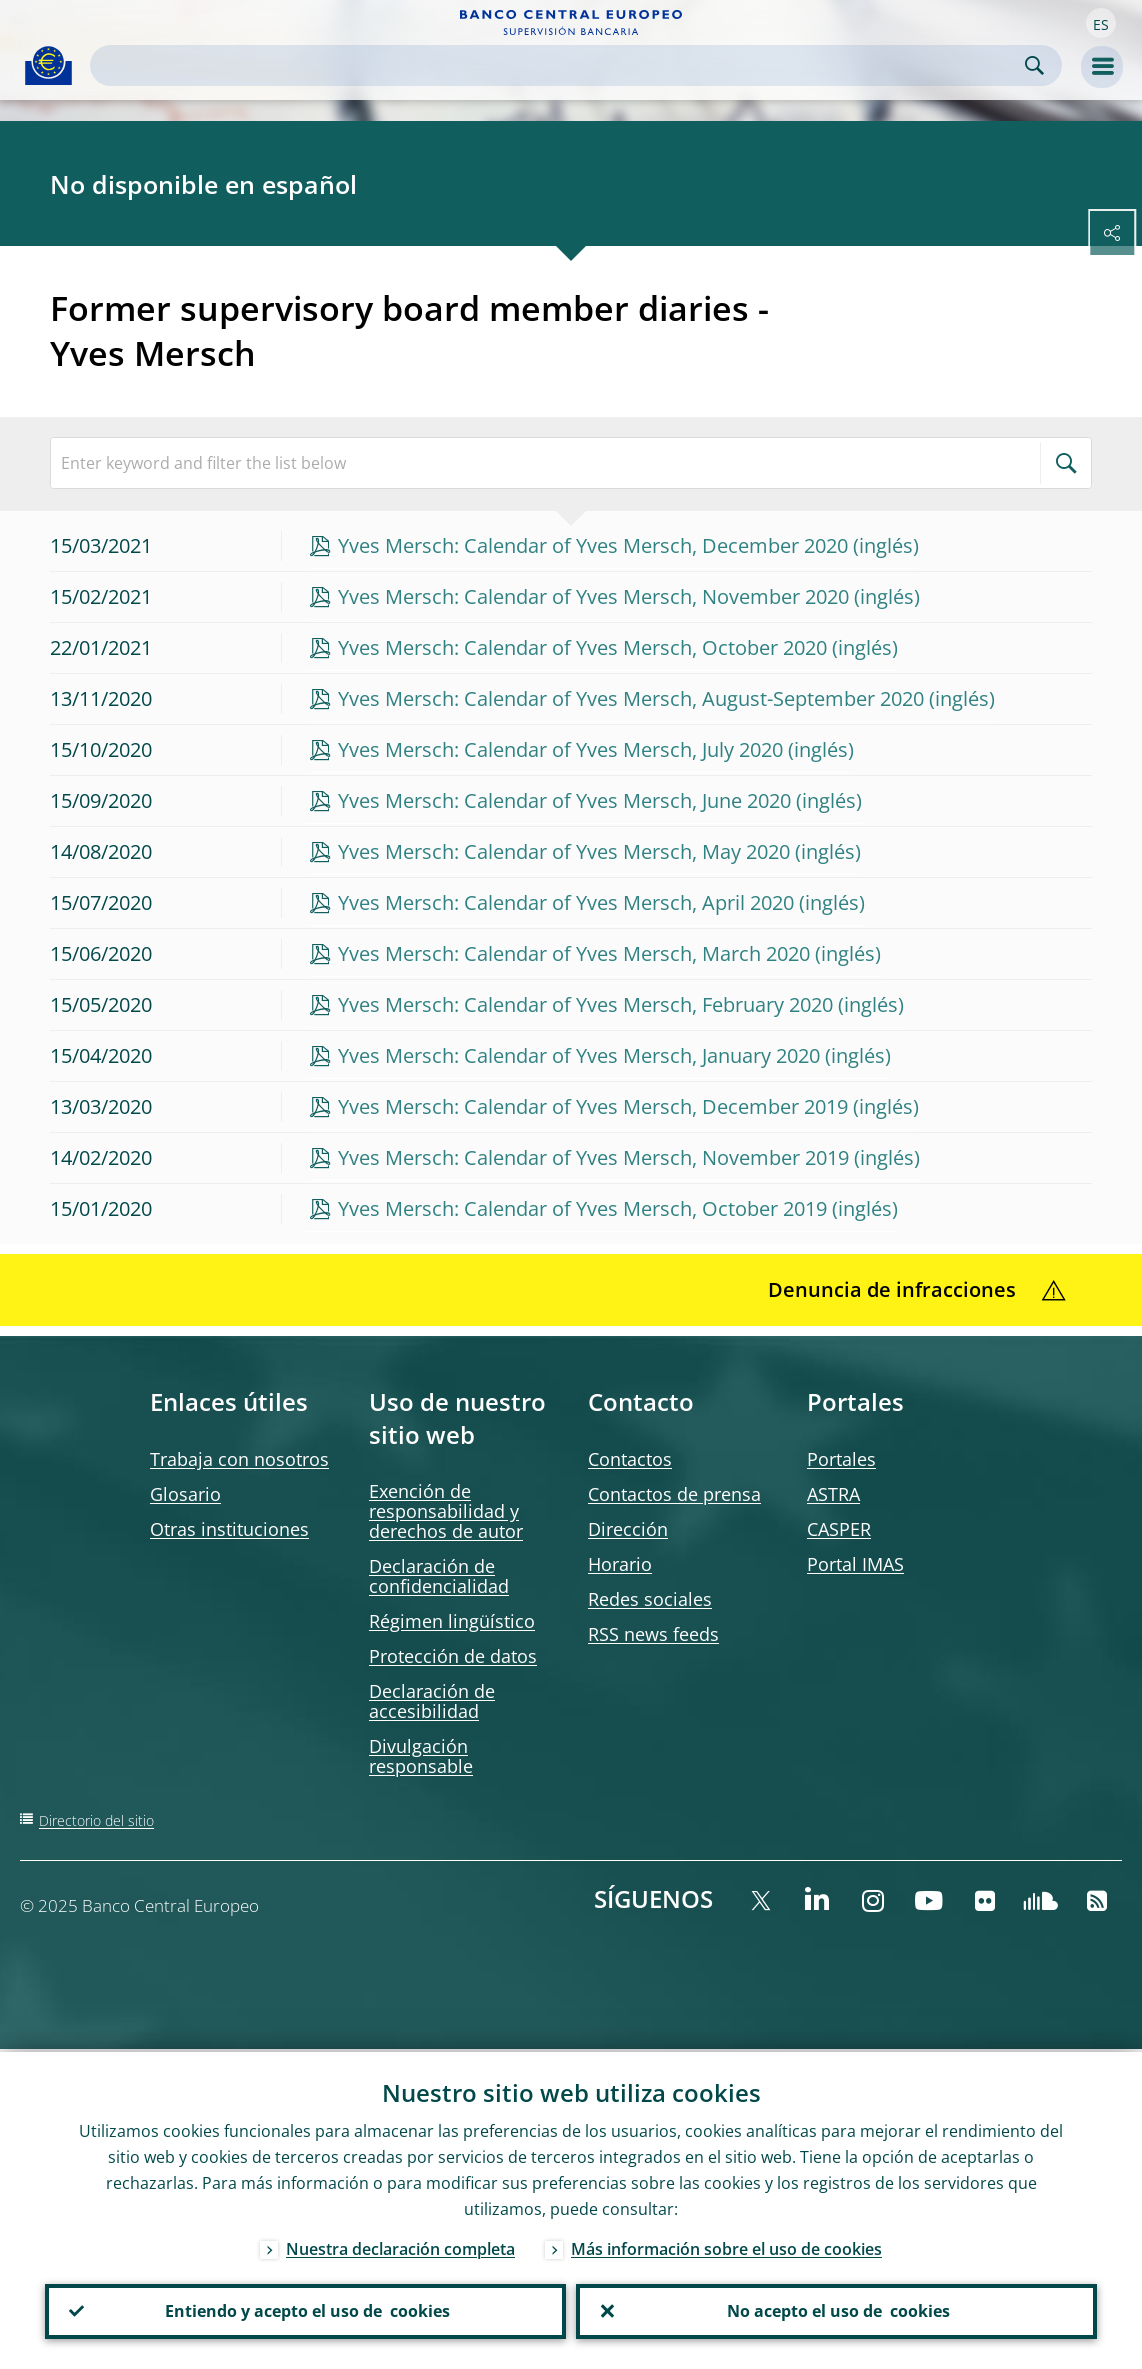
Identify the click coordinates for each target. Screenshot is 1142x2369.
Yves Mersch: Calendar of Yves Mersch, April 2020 (566, 902)
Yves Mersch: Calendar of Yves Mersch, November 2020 (593, 596)
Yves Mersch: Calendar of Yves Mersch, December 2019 (593, 1106)
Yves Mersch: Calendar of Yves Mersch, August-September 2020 (631, 698)
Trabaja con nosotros (239, 1459)
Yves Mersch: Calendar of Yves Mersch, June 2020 (564, 800)
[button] (1101, 23)
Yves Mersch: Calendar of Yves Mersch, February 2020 (585, 1004)
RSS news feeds (653, 1634)
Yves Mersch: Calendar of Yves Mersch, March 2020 (574, 953)
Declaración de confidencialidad (439, 1576)
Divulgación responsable (421, 1756)
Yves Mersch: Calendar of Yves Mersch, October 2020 (582, 647)
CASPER (839, 1529)
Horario (620, 1564)
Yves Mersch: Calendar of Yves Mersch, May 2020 (564, 851)
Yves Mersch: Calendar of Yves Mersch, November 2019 (593, 1157)
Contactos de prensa (674, 1494)
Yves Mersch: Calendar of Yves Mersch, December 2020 (593, 545)
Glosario (185, 1494)
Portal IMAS (855, 1564)
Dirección (628, 1529)
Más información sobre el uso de (726, 2246)
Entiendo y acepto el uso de (305, 2310)
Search (1034, 65)
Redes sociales (650, 1599)
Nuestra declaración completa (400, 2246)
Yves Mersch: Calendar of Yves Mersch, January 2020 (579, 1055)
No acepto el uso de (836, 2310)
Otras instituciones (229, 1529)
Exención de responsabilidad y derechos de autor (446, 1511)
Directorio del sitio (96, 1820)
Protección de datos (453, 1656)
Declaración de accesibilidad (432, 1701)
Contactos (630, 1459)
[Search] (560, 65)
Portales (841, 1459)
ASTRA (833, 1494)
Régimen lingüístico (452, 1621)
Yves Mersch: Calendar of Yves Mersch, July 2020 (560, 749)
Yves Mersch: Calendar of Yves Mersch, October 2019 (582, 1208)
